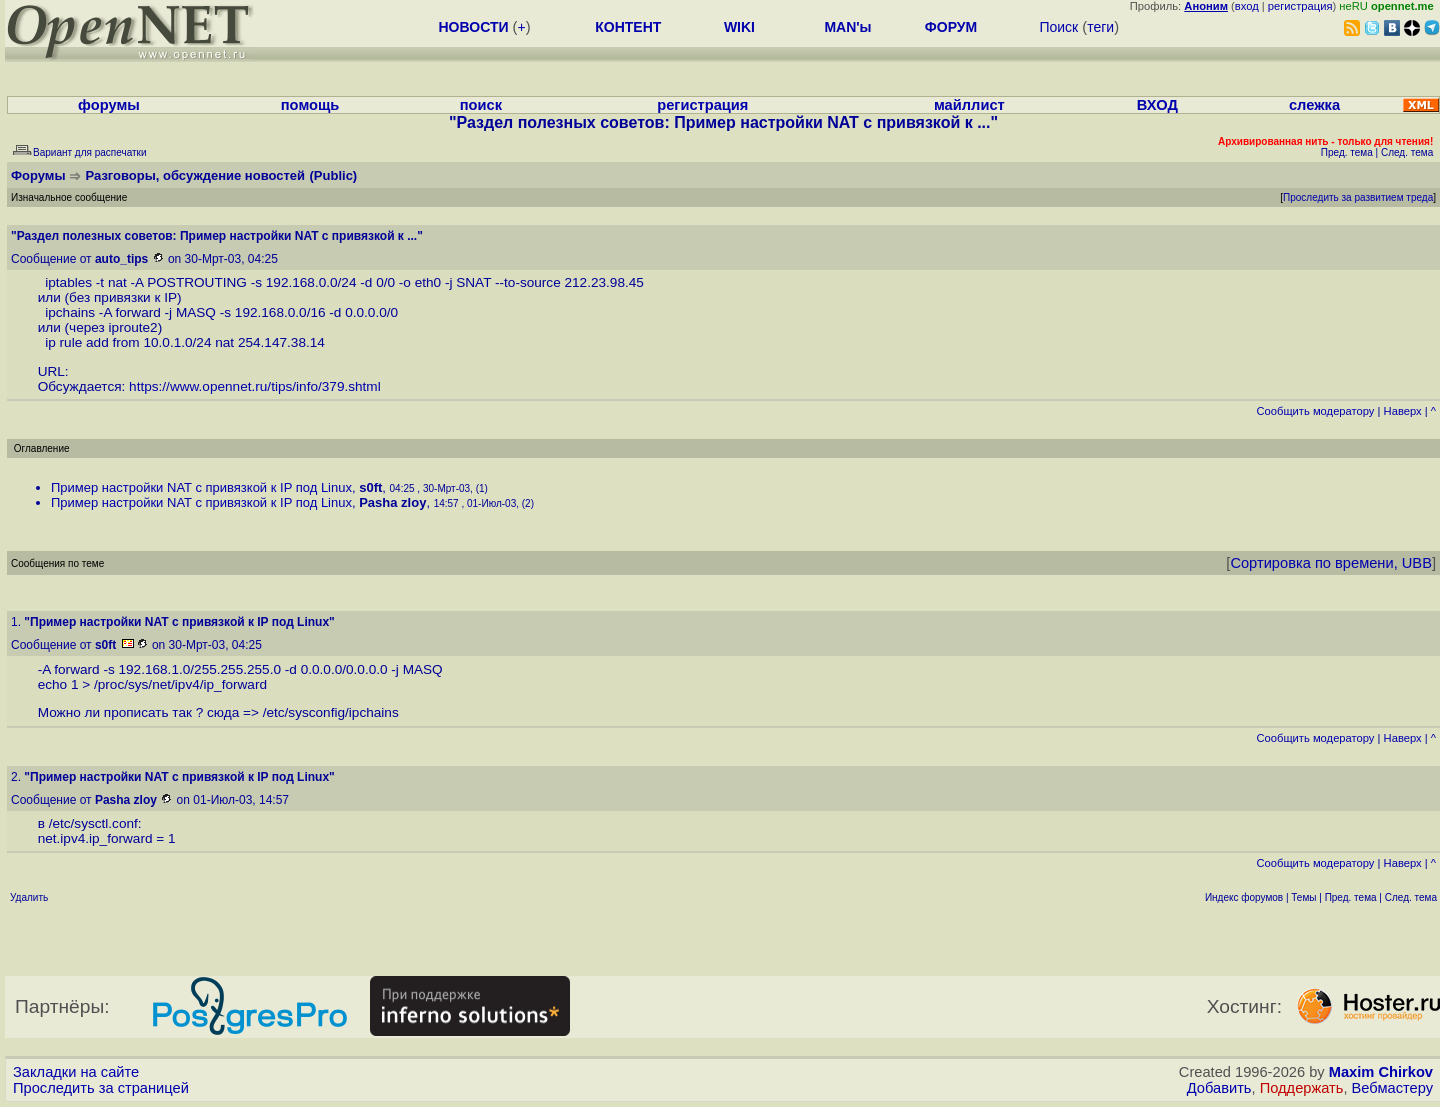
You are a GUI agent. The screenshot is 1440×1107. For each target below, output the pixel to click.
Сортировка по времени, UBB (1331, 563)
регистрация (1300, 6)
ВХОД (1157, 105)
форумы (109, 105)
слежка (1314, 105)
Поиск (1058, 27)
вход (1247, 6)
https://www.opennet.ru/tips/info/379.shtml (255, 386)
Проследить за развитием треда (1358, 197)
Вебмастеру (1392, 1088)
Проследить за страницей (101, 1088)
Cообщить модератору (1315, 411)
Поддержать (1302, 1088)
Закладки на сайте (76, 1072)
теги (1100, 27)
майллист (969, 105)
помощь (310, 105)
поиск (481, 105)
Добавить (1219, 1088)
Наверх (1403, 411)
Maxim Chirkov (1381, 1072)
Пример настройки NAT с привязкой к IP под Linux (201, 487)
